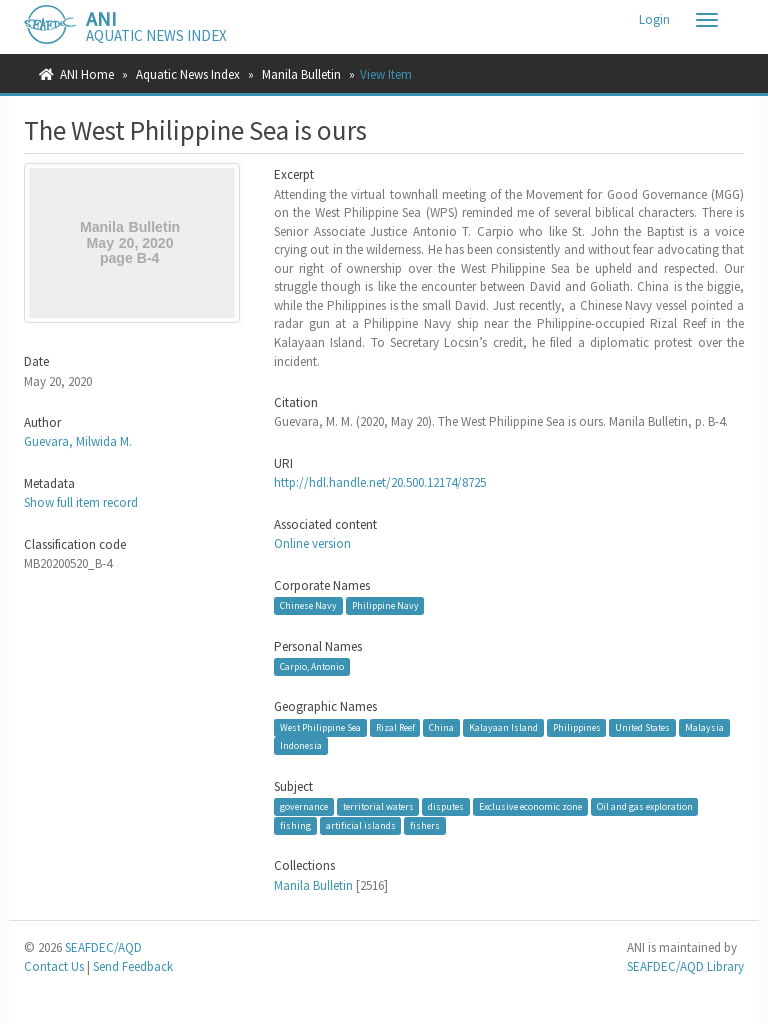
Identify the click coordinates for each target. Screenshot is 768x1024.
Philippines (577, 727)
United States (642, 727)
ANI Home (87, 74)
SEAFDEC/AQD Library (685, 966)
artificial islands (361, 825)
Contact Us (54, 966)
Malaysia (704, 727)
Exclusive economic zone (530, 806)
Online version (312, 543)
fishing (295, 825)
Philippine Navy (385, 605)
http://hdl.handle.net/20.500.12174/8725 (380, 482)
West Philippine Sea (320, 727)
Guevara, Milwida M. (78, 441)
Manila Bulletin (301, 74)
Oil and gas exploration (645, 806)
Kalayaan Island (503, 727)
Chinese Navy (308, 605)
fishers (425, 825)
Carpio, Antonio (312, 666)
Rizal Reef (395, 727)
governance (304, 806)
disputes (446, 806)
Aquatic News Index (188, 74)
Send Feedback (133, 966)
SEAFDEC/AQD (103, 947)
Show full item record (81, 502)
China (441, 727)
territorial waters (378, 806)
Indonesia (301, 745)
